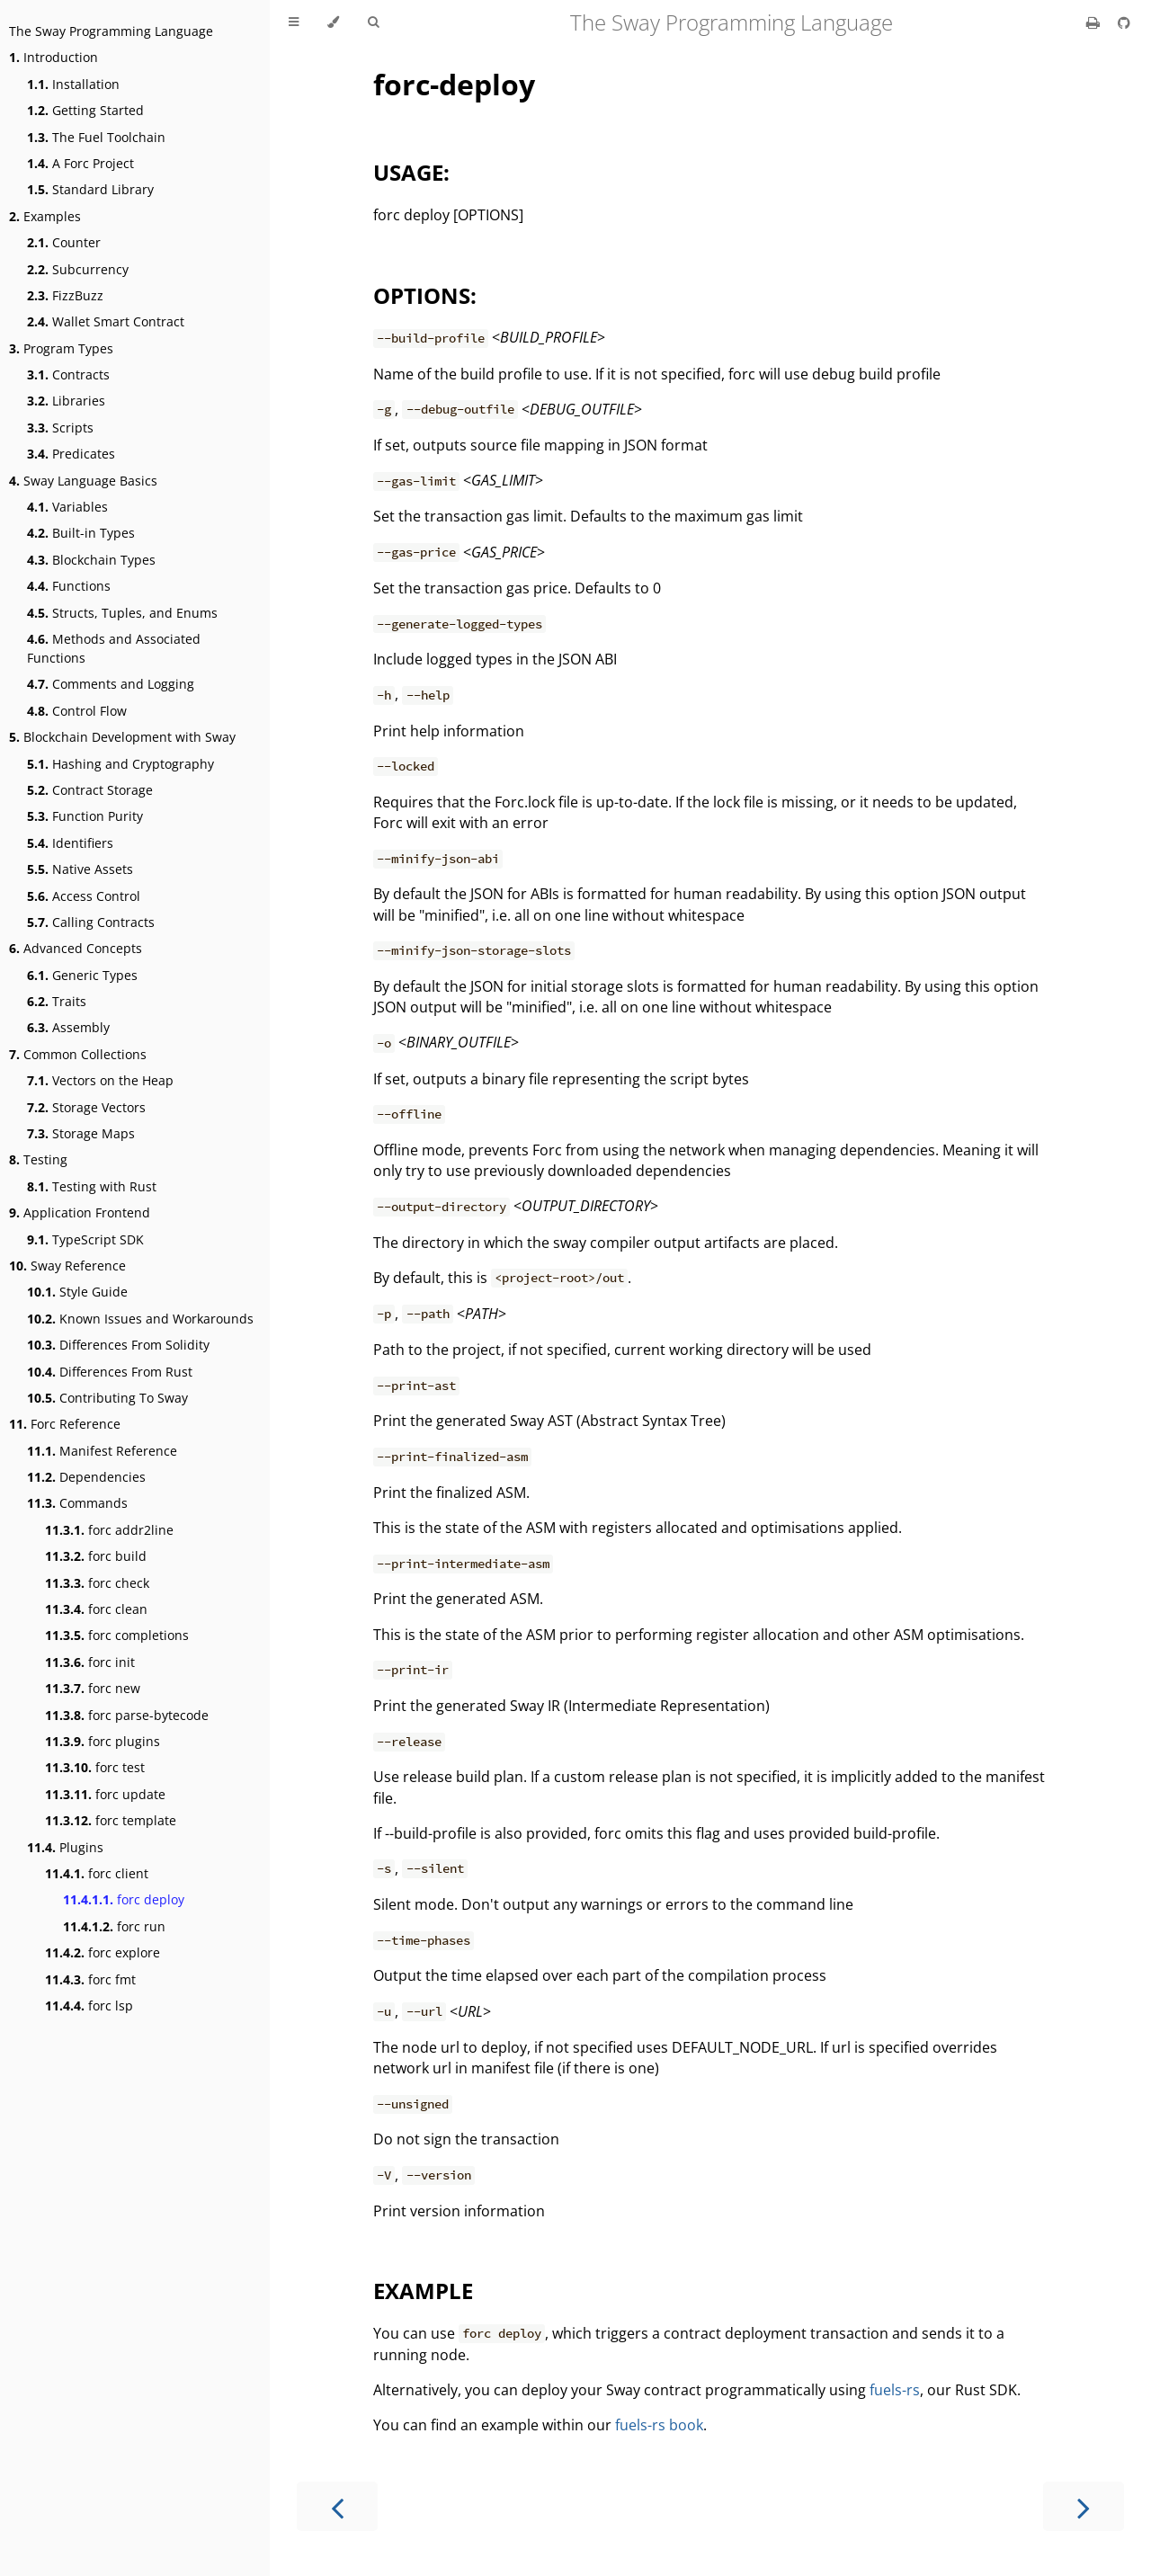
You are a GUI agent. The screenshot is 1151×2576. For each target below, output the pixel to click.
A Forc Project (80, 163)
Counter (64, 242)
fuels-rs (895, 2390)
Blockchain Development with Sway (122, 736)
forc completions (117, 1635)
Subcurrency (78, 269)
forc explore (102, 1952)
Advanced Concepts (75, 948)
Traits (56, 1001)
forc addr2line (109, 1529)
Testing (38, 1159)
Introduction (53, 57)
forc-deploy (454, 84)
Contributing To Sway (107, 1397)
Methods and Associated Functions (114, 648)
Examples (45, 216)
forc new (92, 1688)
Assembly (68, 1027)
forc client (96, 1873)
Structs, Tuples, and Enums (122, 612)
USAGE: (411, 172)
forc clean (96, 1609)
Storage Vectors (86, 1107)
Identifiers (70, 842)
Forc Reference (64, 1423)
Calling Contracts (91, 922)
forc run (114, 1926)
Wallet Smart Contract (105, 321)
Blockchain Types (91, 559)
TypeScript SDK (85, 1239)
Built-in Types (81, 532)
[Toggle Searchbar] (373, 22)
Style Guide (77, 1291)
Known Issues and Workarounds (140, 1318)
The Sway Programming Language (111, 31)
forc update (105, 1794)
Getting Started (85, 110)
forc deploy (123, 1899)
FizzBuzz (65, 295)
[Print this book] (1095, 22)
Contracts (68, 374)
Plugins (65, 1847)
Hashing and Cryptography (120, 763)
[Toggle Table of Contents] (293, 22)
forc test (95, 1767)
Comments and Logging (110, 683)
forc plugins (102, 1741)
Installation (73, 84)
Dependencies (86, 1476)
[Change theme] (333, 22)
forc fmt (90, 1979)
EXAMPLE (423, 2290)
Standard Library (90, 189)
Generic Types (82, 975)
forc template (110, 1820)
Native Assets (80, 869)
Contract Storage (90, 789)
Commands (77, 1502)
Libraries (66, 400)
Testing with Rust (91, 1186)
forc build (96, 1555)
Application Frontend (79, 1212)
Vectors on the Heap (100, 1080)
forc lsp (89, 2005)
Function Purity (85, 815)
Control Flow (77, 710)
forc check (97, 1582)
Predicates (71, 453)
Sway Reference (67, 1265)
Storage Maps (81, 1133)
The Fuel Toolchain (96, 137)
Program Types (61, 348)
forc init (90, 1662)
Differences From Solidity (118, 1344)
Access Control (83, 896)
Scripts (60, 427)
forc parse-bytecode (127, 1715)
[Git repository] (1124, 22)
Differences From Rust (109, 1371)
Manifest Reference (102, 1450)
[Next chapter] (1083, 2506)
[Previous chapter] (337, 2506)
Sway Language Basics (83, 480)
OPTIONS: (425, 295)
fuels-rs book (659, 2425)
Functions (69, 585)
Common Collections (78, 1054)
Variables (67, 506)
